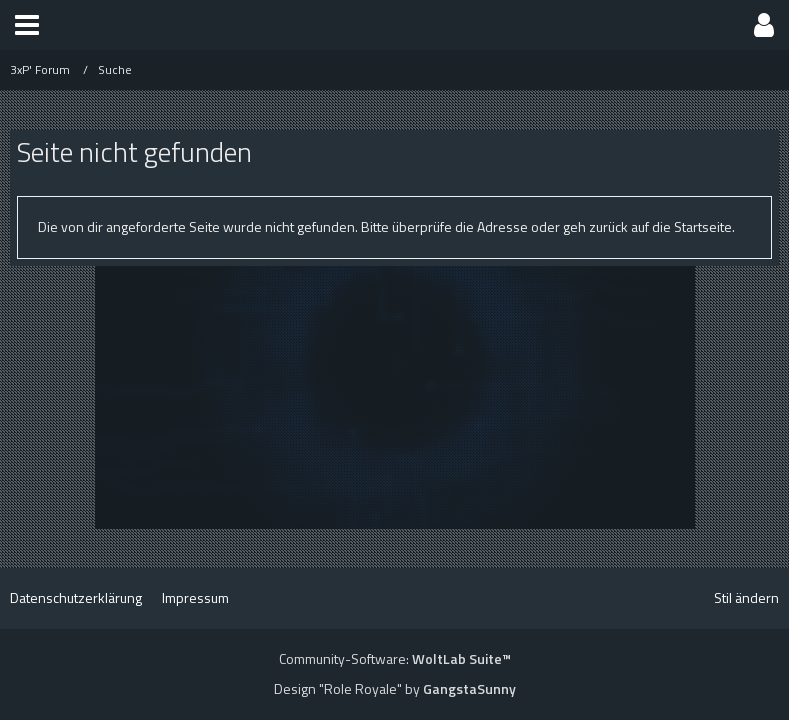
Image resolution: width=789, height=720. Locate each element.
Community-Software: (395, 658)
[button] (27, 25)
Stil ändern (746, 597)
